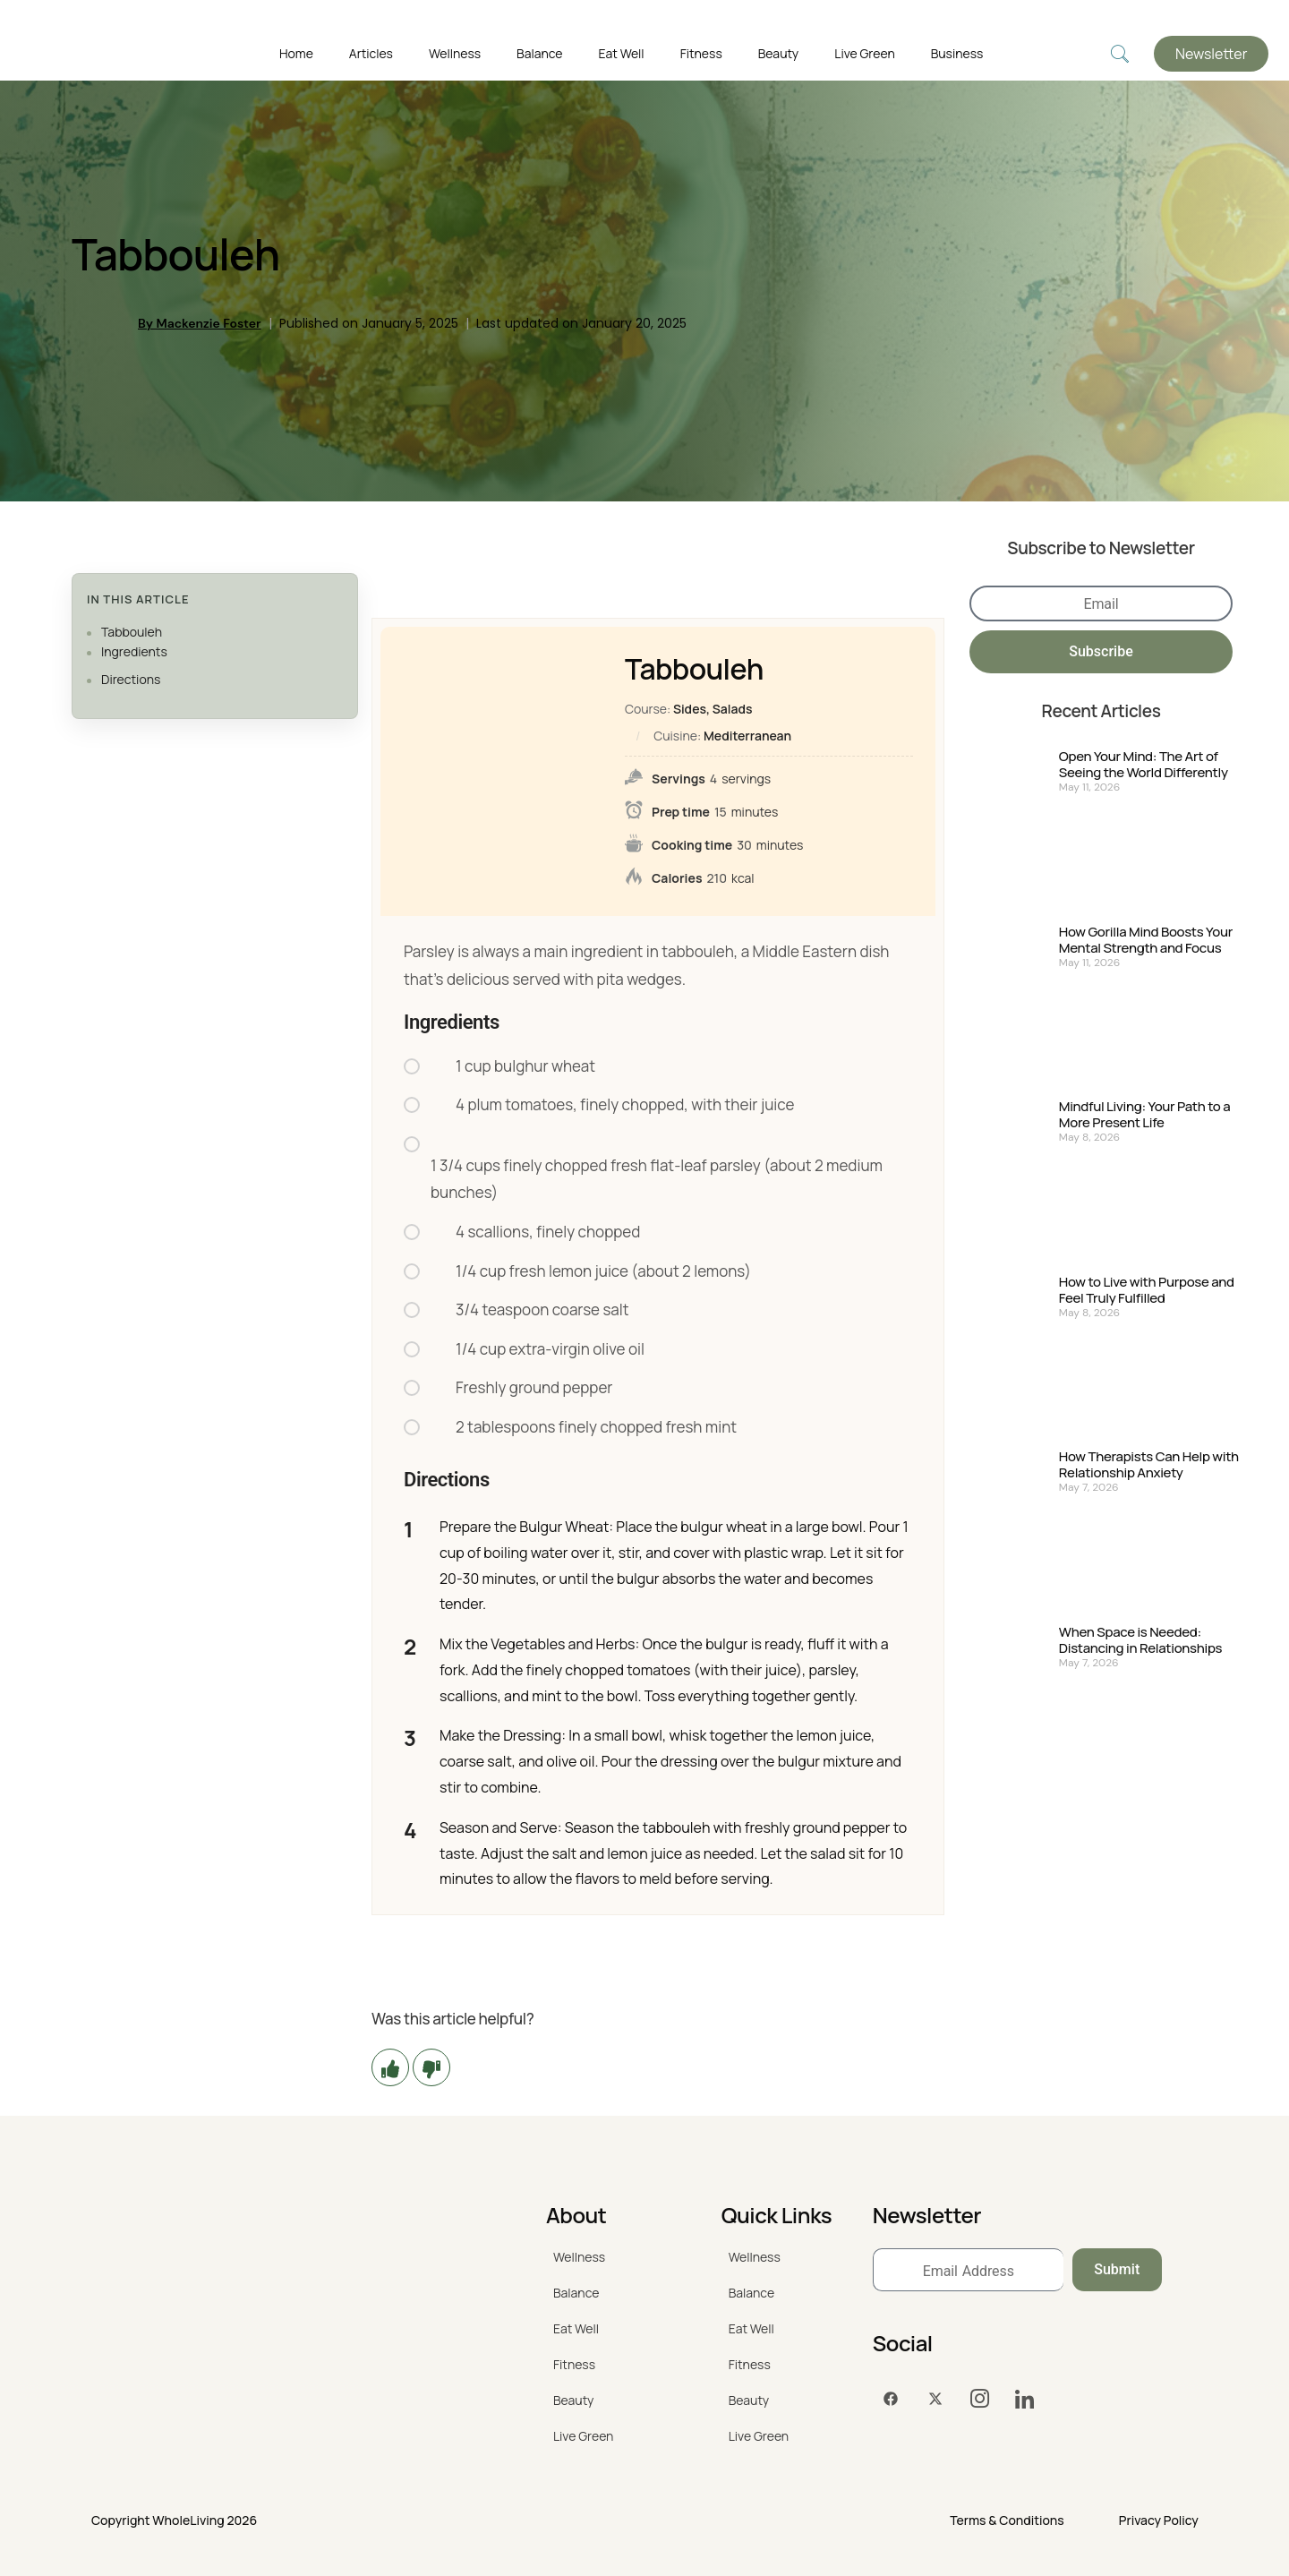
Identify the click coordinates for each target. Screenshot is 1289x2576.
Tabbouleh (131, 631)
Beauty (778, 53)
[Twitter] (935, 2399)
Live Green (864, 53)
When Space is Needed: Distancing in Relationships (1140, 1640)
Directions (130, 679)
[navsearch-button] (1120, 54)
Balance (539, 53)
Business (957, 53)
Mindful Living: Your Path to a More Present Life (1145, 1115)
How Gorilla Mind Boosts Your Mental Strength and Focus (1146, 940)
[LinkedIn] (1025, 2399)
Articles (371, 53)
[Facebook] (891, 2399)
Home (296, 53)
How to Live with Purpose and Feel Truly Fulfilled (1146, 1290)
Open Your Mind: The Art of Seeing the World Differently (1143, 765)
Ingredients (134, 651)
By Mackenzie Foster (199, 323)
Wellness (455, 53)
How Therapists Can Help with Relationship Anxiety (1149, 1465)
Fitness (701, 53)
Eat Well (621, 53)
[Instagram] (980, 2399)
